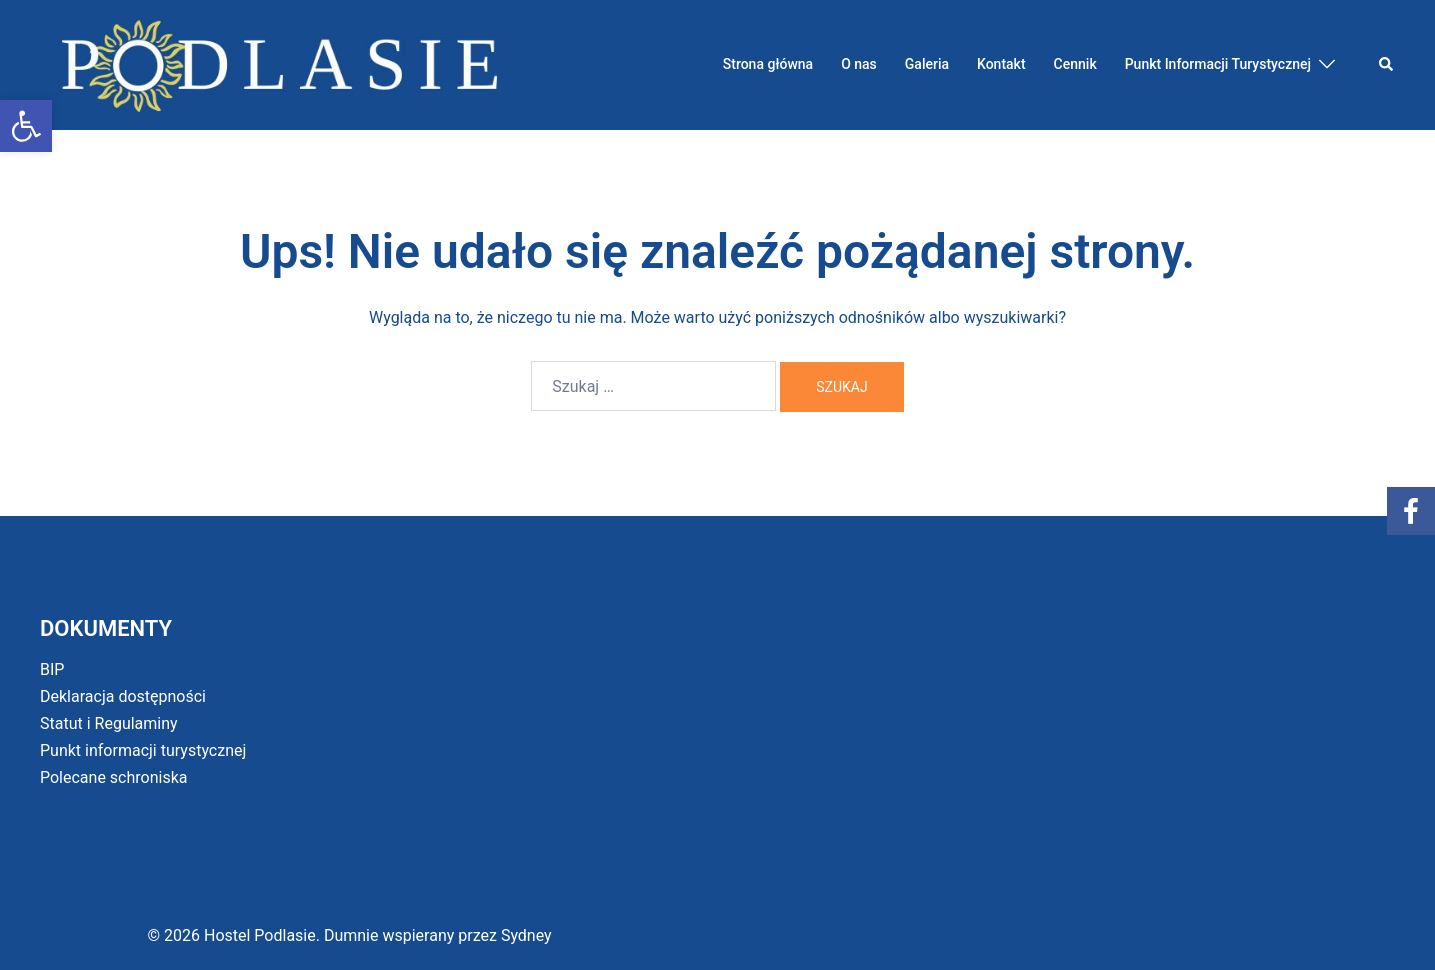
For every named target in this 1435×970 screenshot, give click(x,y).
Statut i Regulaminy (109, 723)
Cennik (1075, 64)
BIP (52, 669)
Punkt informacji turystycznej (143, 750)
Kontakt (1001, 64)
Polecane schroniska (114, 777)
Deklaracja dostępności (123, 696)
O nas (859, 64)
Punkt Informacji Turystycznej (1218, 64)
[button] (26, 126)
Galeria (927, 64)
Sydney (526, 935)
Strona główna (768, 64)
